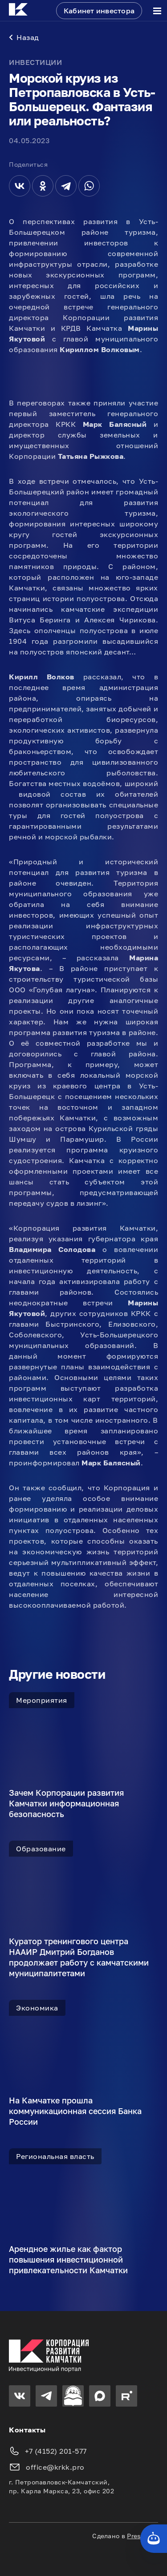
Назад (24, 37)
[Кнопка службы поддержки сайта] (153, 2538)
